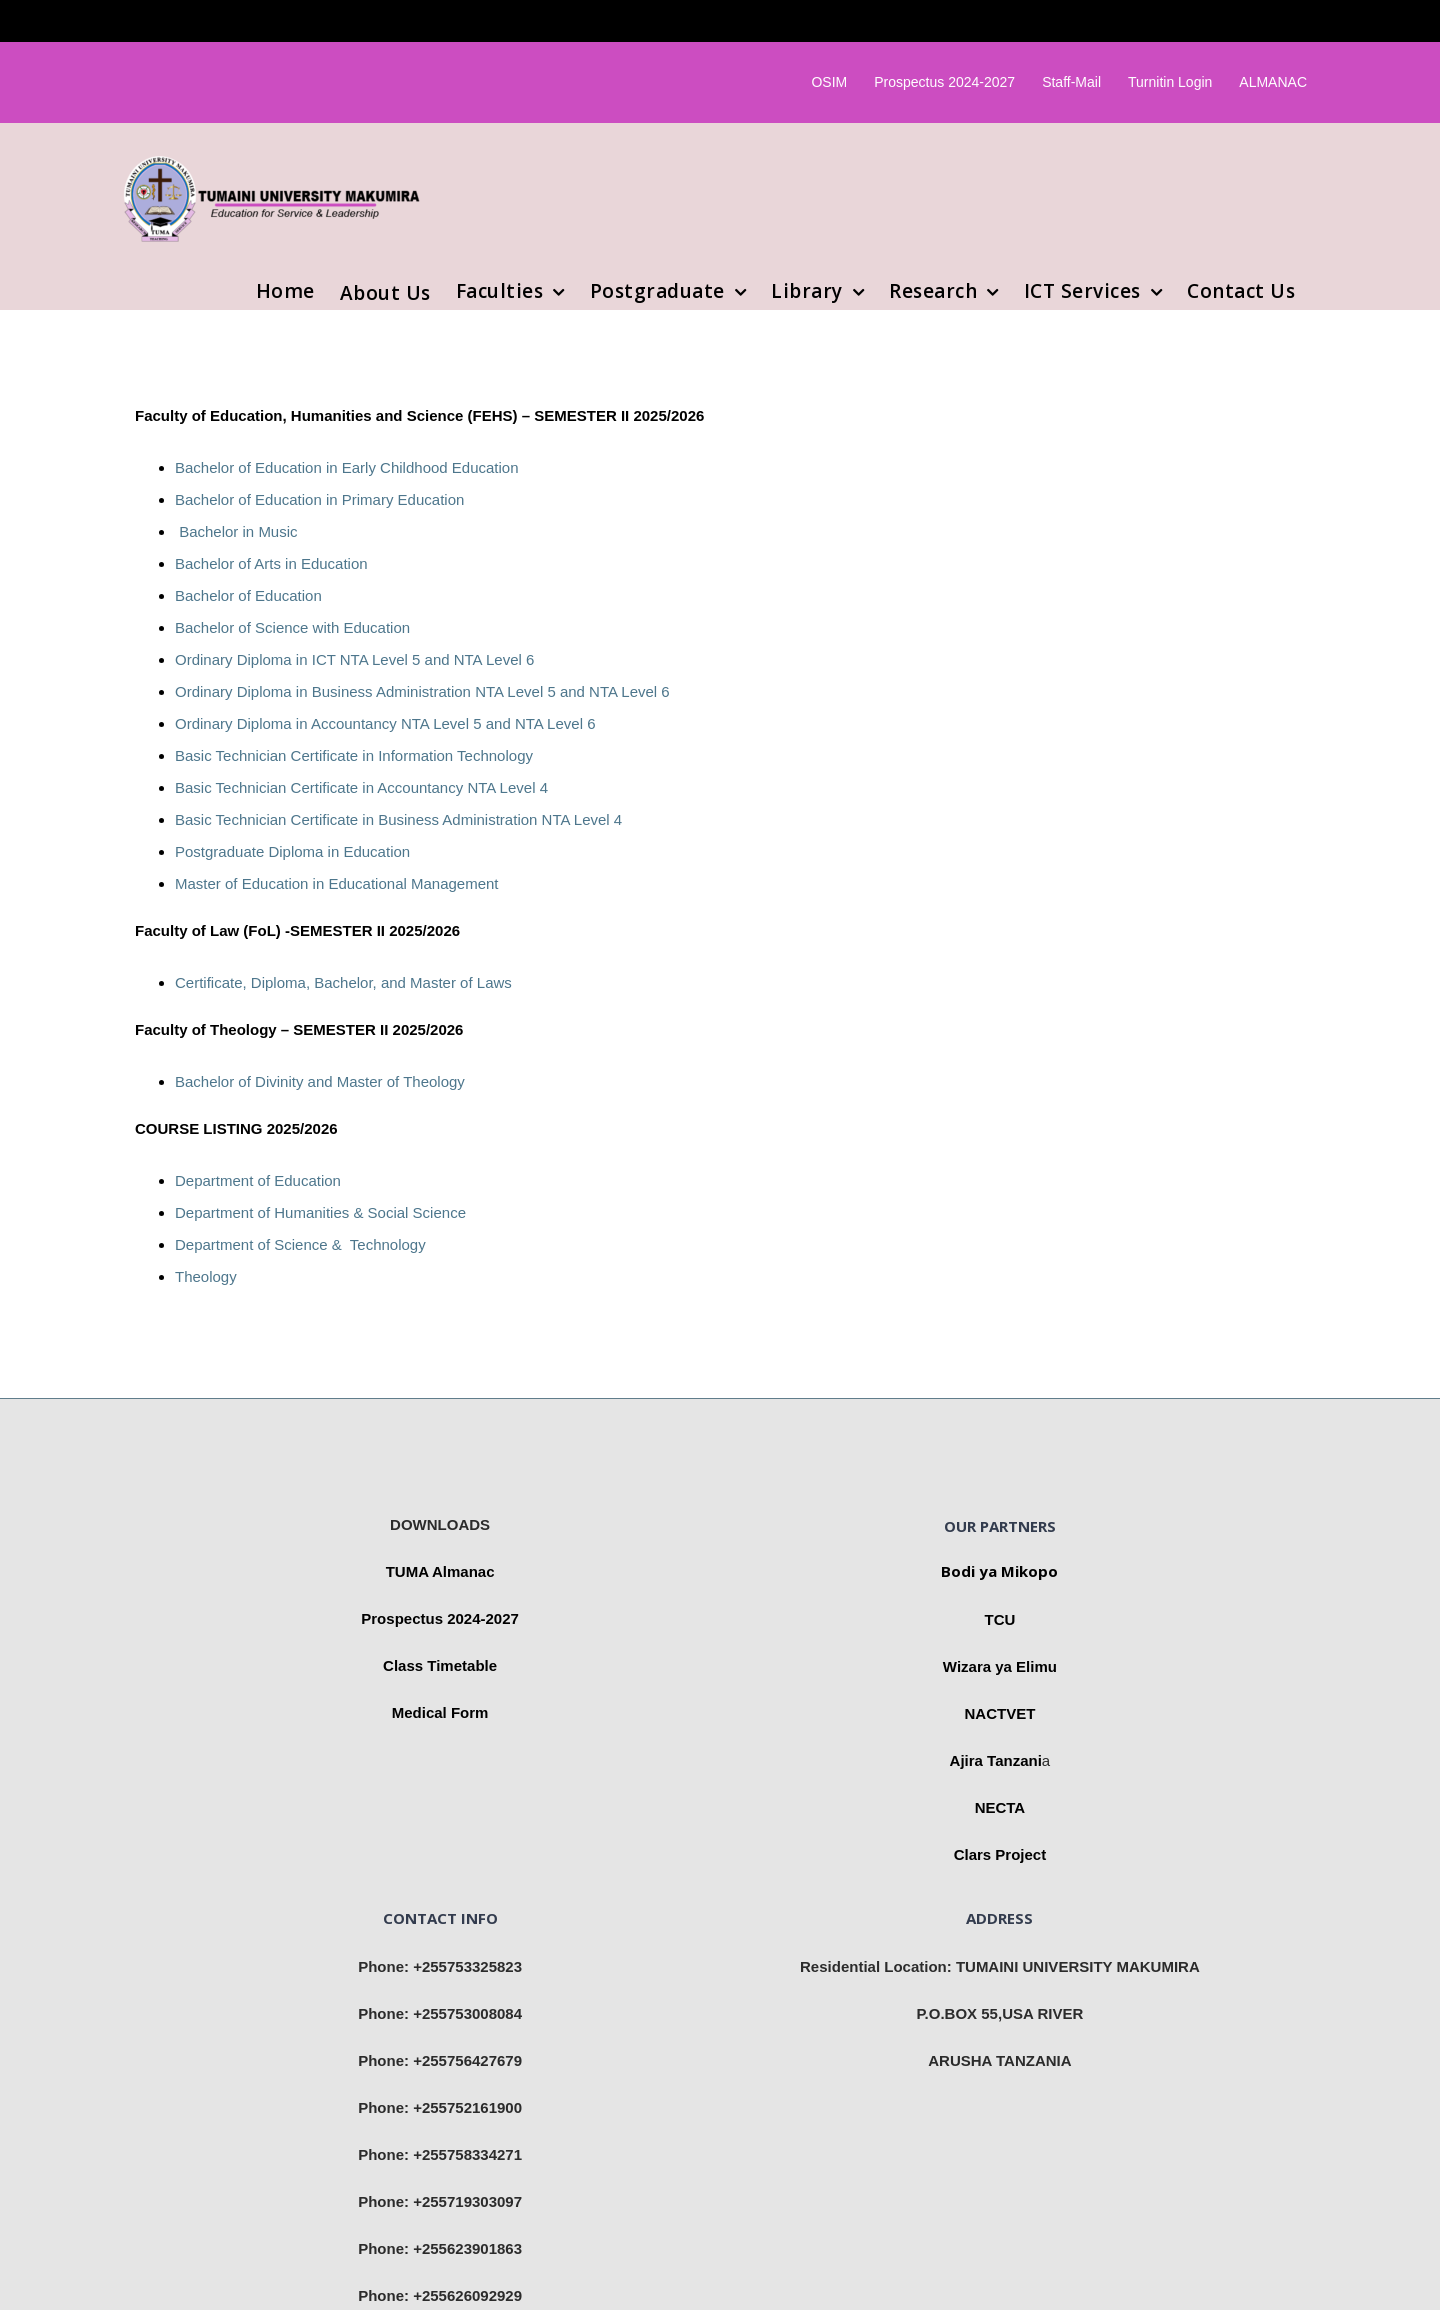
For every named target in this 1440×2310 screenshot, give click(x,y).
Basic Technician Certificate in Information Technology (354, 755)
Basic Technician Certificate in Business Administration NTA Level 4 (398, 819)
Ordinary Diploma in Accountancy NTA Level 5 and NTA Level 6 (385, 723)
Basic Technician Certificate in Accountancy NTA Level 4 (361, 787)
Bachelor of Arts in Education (271, 563)
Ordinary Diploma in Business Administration (325, 691)
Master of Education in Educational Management (337, 883)
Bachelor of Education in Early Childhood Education (347, 467)
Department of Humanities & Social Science (320, 1212)
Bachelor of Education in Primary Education (319, 499)
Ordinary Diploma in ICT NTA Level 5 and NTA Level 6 (354, 659)
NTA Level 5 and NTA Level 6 (572, 691)
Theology (206, 1276)
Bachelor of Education (248, 595)
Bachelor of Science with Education (292, 627)
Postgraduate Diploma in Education (292, 851)
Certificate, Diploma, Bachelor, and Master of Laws (343, 982)
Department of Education (258, 1180)
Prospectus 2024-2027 (440, 1618)
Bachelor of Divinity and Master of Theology (320, 1081)
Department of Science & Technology (300, 1244)
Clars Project (1000, 1854)
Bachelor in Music (236, 531)
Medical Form (440, 1712)
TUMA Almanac (440, 1571)
